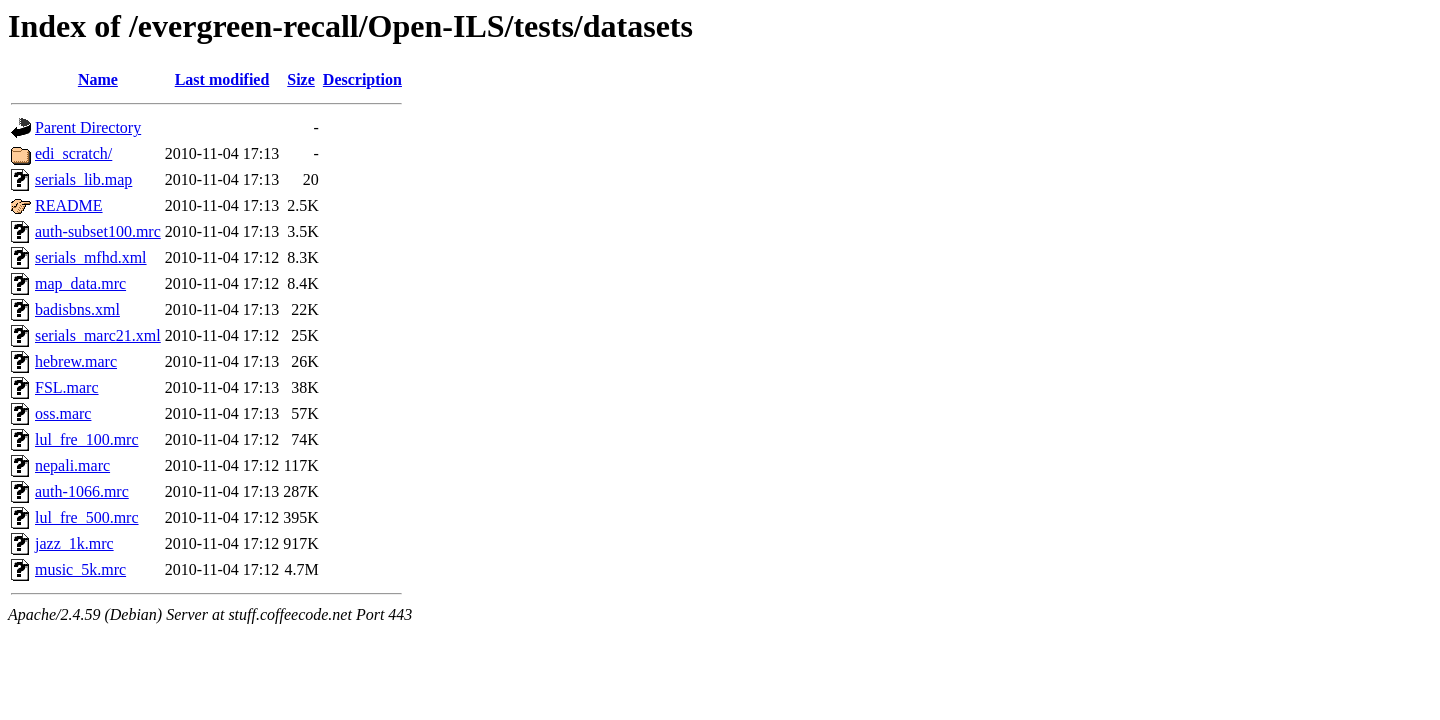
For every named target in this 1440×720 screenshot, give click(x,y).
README (69, 205)
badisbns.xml (77, 309)
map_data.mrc (80, 283)
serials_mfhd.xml (91, 257)
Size (301, 79)
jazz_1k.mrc (74, 543)
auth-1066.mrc (82, 491)
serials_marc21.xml (98, 335)
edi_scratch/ (73, 153)
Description (362, 79)
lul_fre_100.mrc (87, 439)
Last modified (222, 79)
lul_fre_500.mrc (87, 517)
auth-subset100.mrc (98, 231)
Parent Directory (88, 127)
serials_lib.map (83, 179)
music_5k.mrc (80, 569)
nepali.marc (72, 465)
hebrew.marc (76, 361)
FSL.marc (67, 387)
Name (98, 79)
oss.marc (63, 413)
